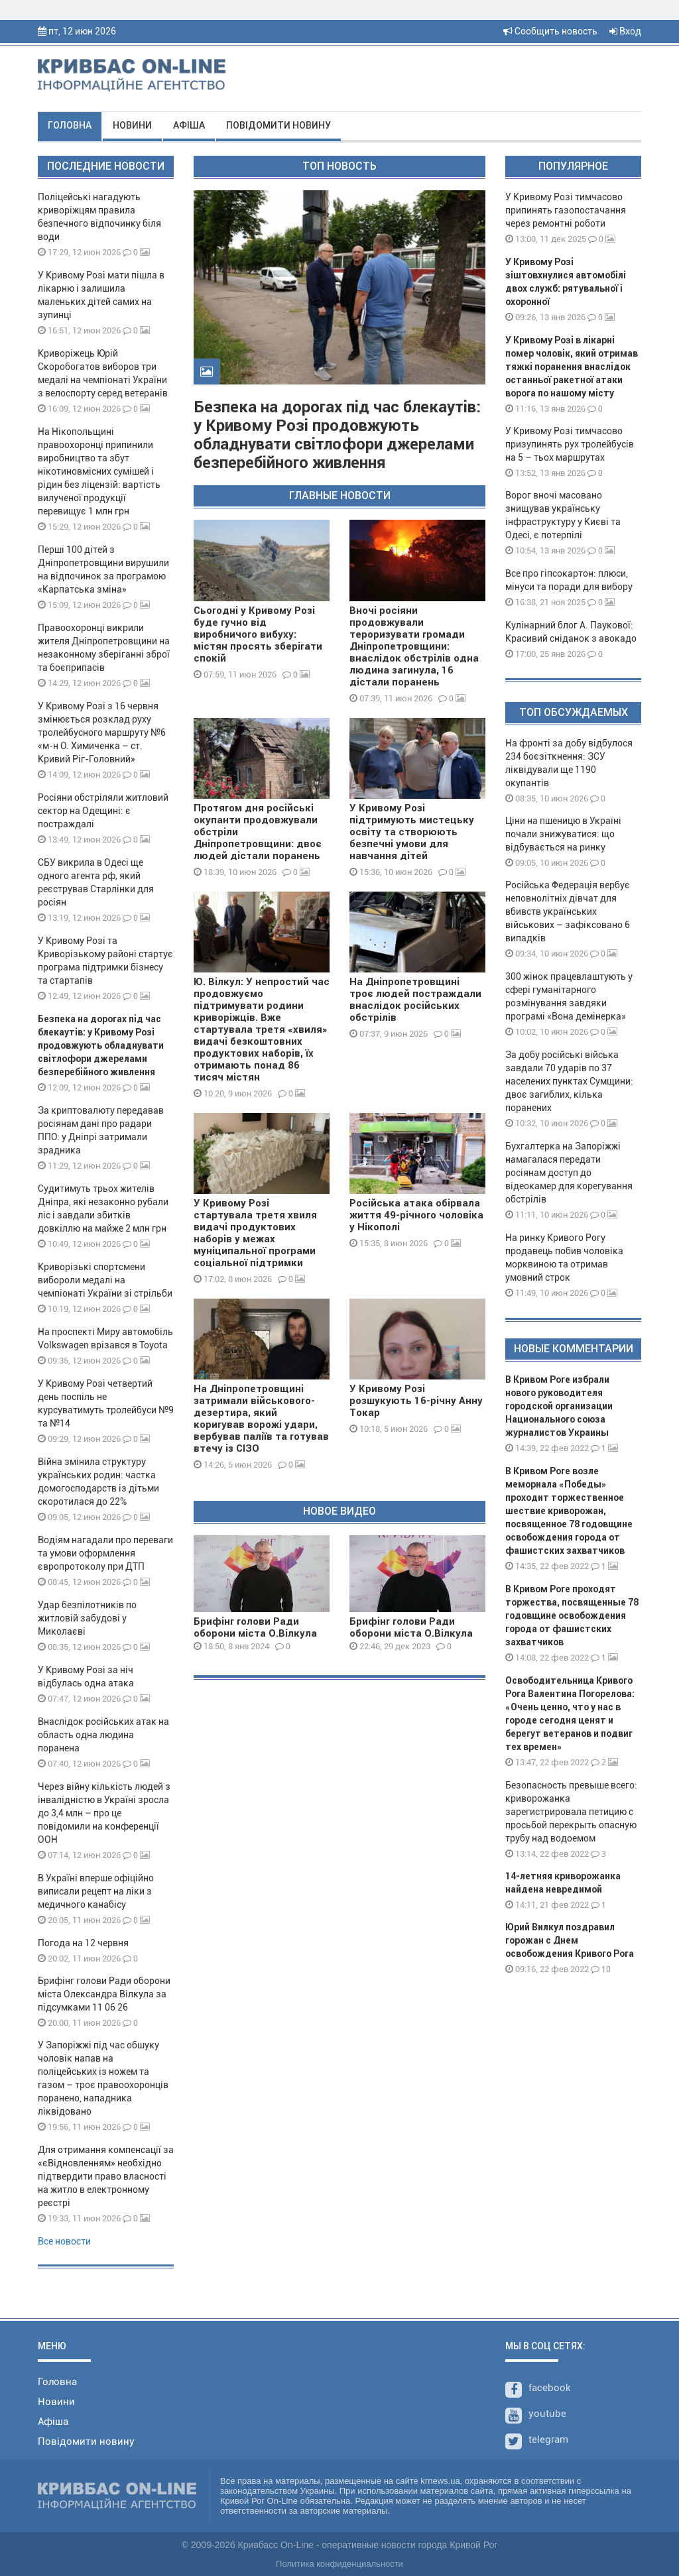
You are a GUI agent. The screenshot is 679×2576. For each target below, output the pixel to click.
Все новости (64, 2241)
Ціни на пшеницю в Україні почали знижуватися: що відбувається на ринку (563, 833)
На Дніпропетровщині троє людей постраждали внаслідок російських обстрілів (415, 1000)
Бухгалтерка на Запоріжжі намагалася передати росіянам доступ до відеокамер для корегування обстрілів (569, 1172)
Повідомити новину (278, 125)
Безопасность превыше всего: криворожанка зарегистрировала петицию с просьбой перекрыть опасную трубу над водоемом (571, 1812)
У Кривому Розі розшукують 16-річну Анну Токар (416, 1401)
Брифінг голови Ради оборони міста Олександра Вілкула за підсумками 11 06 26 (104, 1994)
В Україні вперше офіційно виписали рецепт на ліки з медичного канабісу (96, 1891)
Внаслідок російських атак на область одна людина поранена (103, 1734)
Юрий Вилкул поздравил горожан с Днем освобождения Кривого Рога (569, 1940)
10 (601, 1969)
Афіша (189, 125)
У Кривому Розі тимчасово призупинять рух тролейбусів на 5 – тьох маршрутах (569, 444)
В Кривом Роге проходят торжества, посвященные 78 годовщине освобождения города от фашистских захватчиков (572, 1615)
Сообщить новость (550, 31)
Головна (70, 125)
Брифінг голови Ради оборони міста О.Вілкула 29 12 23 (411, 1633)
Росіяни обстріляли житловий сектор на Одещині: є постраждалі (103, 810)
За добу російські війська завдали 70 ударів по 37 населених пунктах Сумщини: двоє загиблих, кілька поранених (569, 1081)
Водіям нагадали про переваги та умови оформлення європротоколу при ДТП (105, 1553)
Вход (625, 31)
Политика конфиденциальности (339, 2564)
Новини (132, 125)
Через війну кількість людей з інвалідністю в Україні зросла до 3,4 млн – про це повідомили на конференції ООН (104, 1813)
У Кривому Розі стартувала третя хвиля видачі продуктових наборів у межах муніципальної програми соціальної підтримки (255, 1233)
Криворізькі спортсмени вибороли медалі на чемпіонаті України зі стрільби (105, 1280)
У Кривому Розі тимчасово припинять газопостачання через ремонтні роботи (565, 210)
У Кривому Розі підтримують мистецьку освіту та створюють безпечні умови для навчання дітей (411, 832)
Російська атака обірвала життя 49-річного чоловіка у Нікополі (416, 1215)
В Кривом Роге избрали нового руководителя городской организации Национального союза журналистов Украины (559, 1406)
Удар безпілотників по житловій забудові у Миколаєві (87, 1618)
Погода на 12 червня (83, 1943)
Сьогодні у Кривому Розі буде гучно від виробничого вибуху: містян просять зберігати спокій (258, 634)
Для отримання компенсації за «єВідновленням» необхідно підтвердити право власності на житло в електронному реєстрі (106, 2176)
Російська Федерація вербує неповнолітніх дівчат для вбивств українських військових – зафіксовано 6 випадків (567, 911)
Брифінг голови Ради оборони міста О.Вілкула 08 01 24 (255, 1633)
